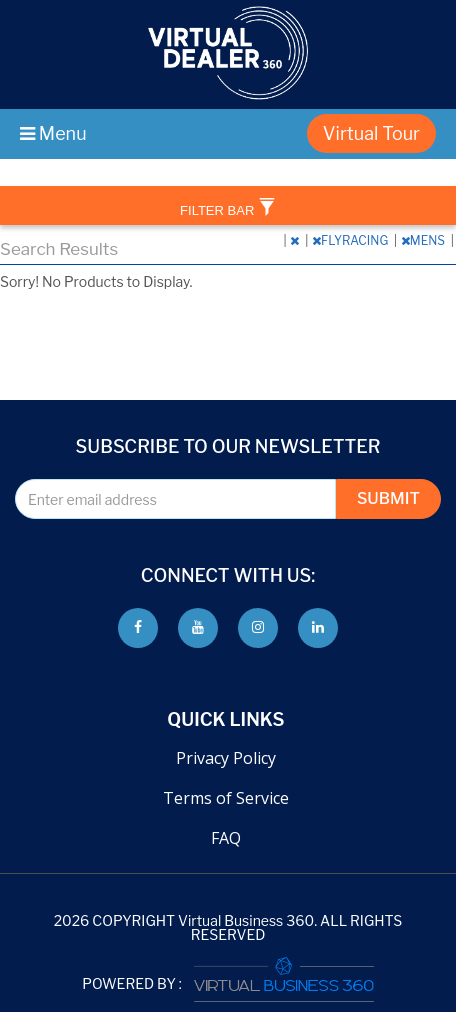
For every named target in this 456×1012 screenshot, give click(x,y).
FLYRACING (351, 240)
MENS (424, 240)
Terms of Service (226, 798)
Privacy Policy (226, 758)
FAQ (226, 838)
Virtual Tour (371, 133)
